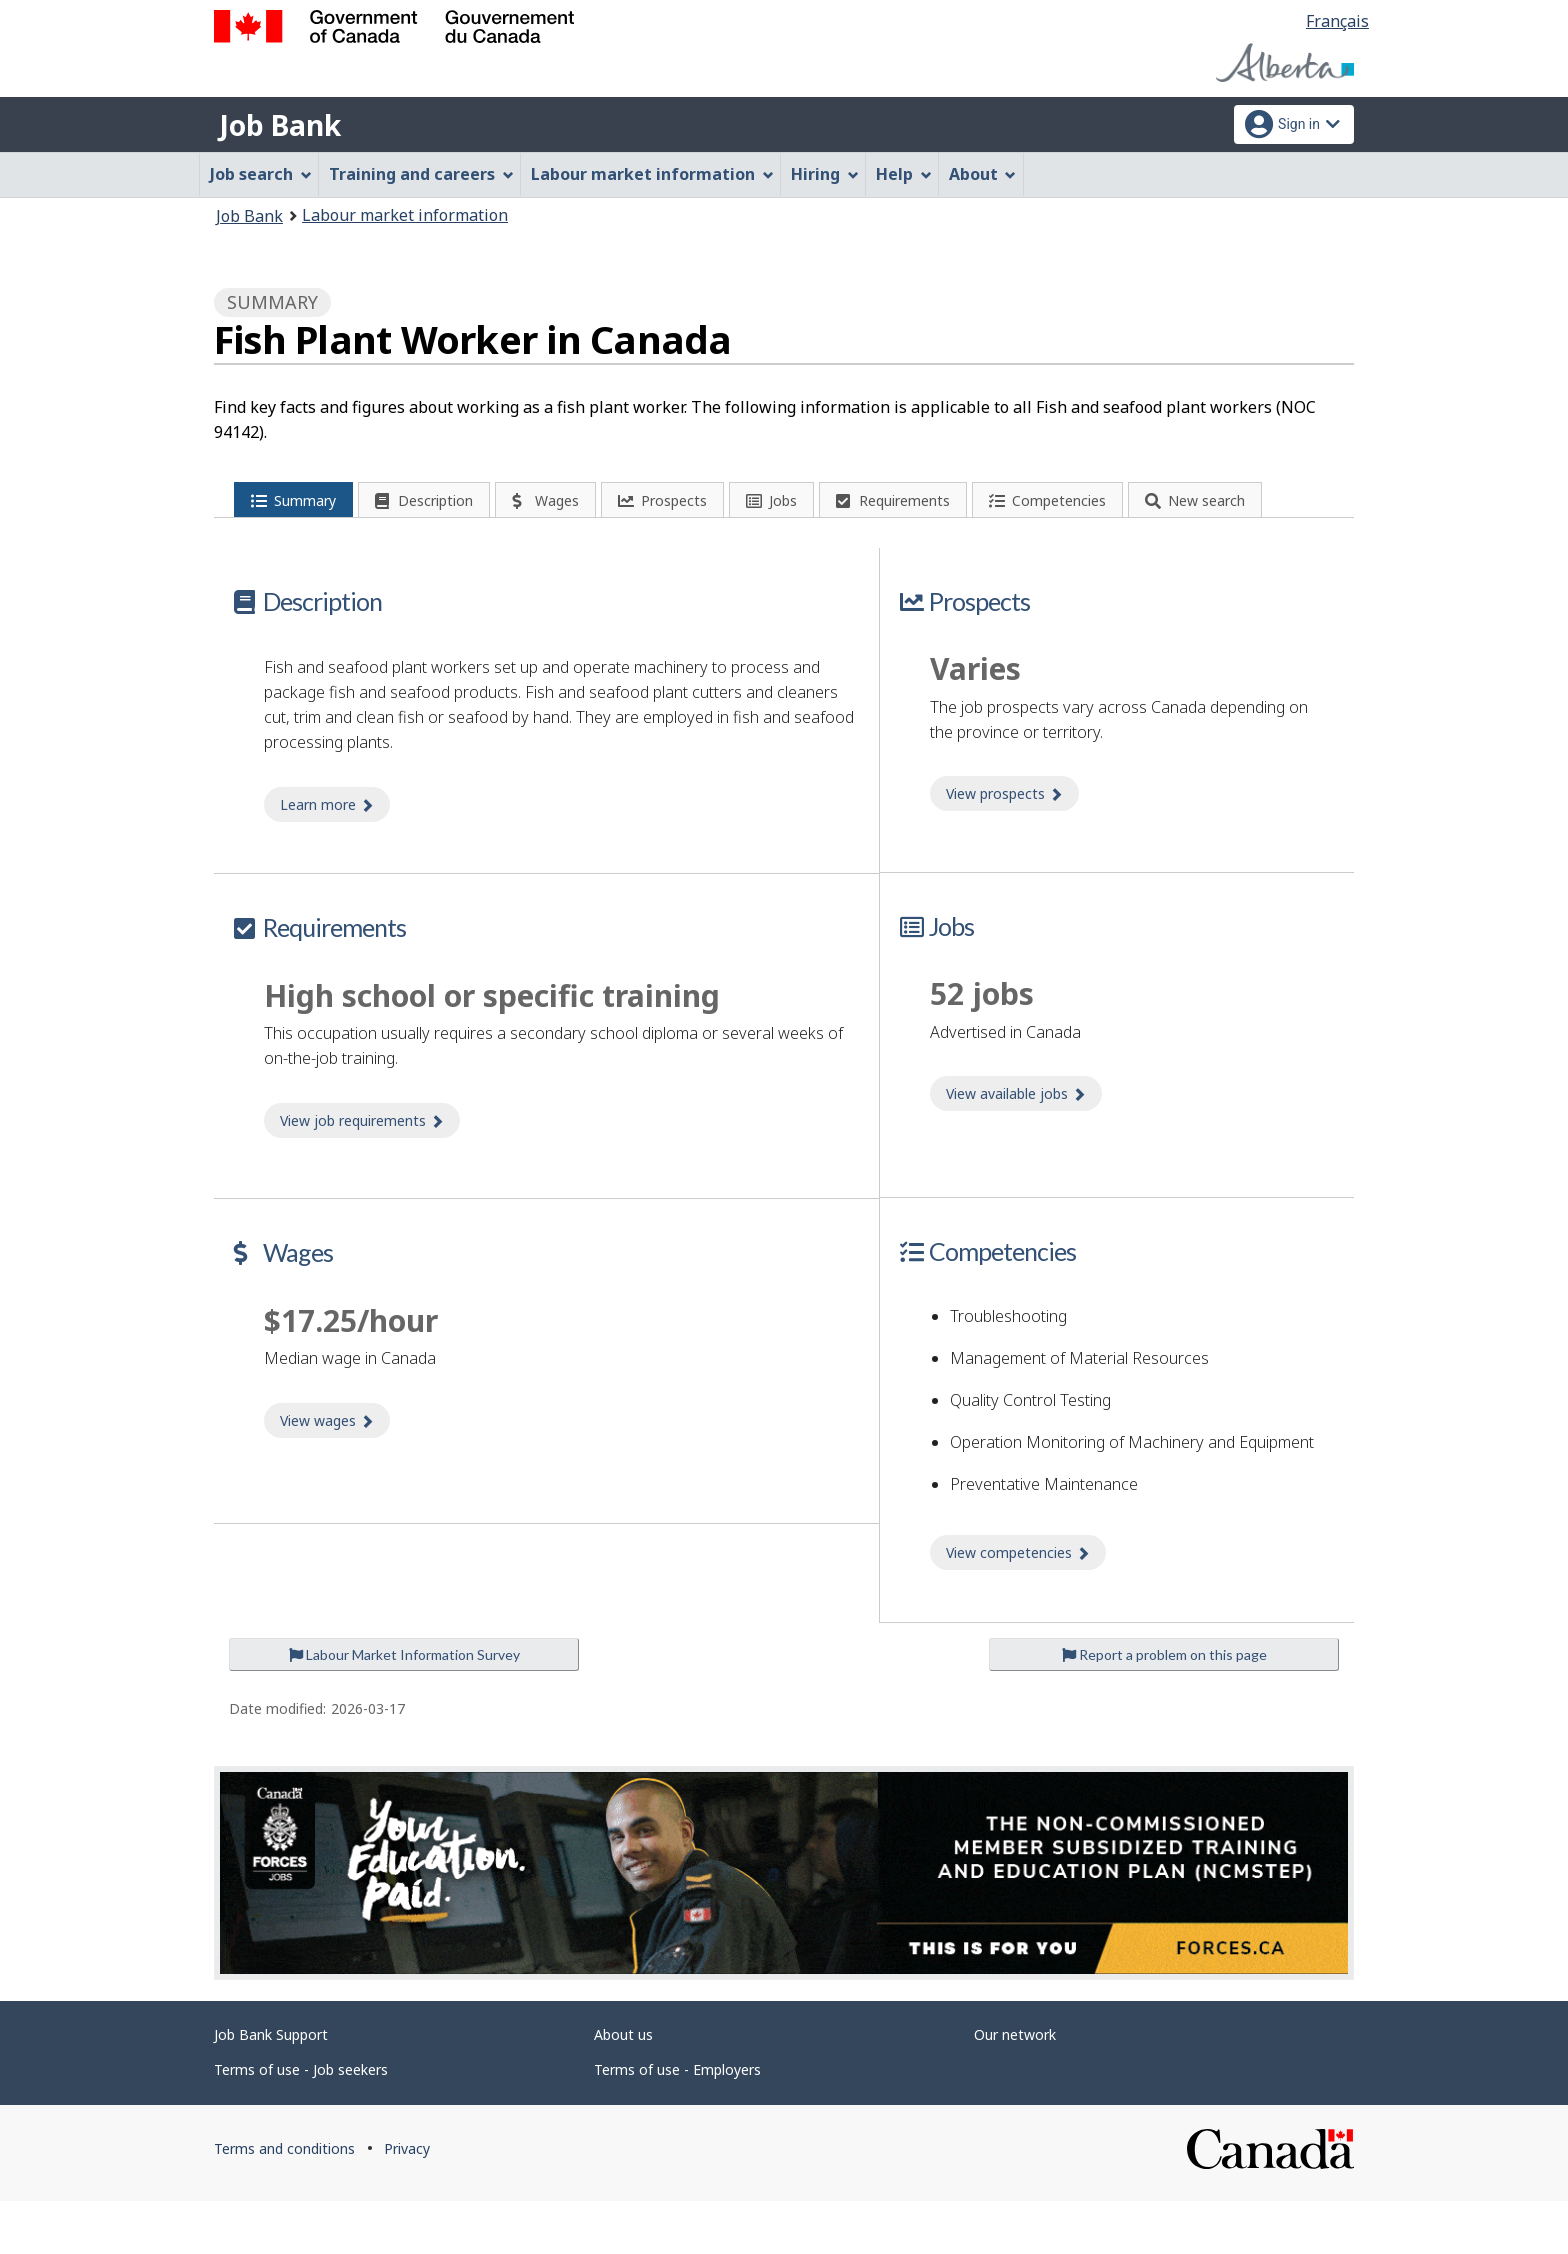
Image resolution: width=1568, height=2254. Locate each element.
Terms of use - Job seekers (301, 2122)
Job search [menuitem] (261, 174)
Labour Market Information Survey (404, 1707)
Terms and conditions (284, 2201)
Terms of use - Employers (677, 2122)
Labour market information (405, 215)
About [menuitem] (983, 174)
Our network (1015, 2087)
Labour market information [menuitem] (652, 174)
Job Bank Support (271, 2087)
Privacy (407, 2201)
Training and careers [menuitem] (421, 174)
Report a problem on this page (1164, 1707)
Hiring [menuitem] (825, 174)
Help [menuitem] (904, 174)
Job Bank (280, 125)
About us (623, 2087)
